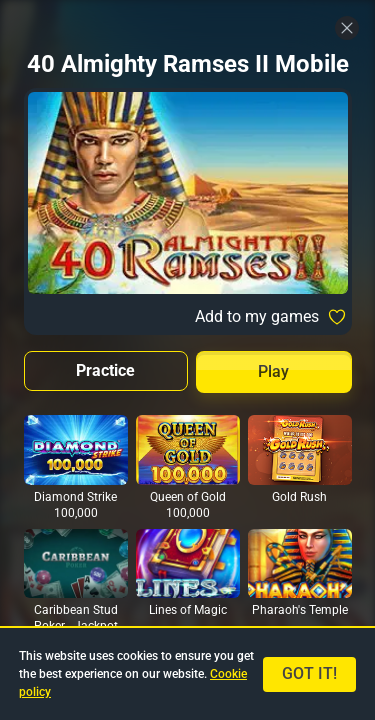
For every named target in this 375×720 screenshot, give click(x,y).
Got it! (309, 673)
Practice (105, 370)
